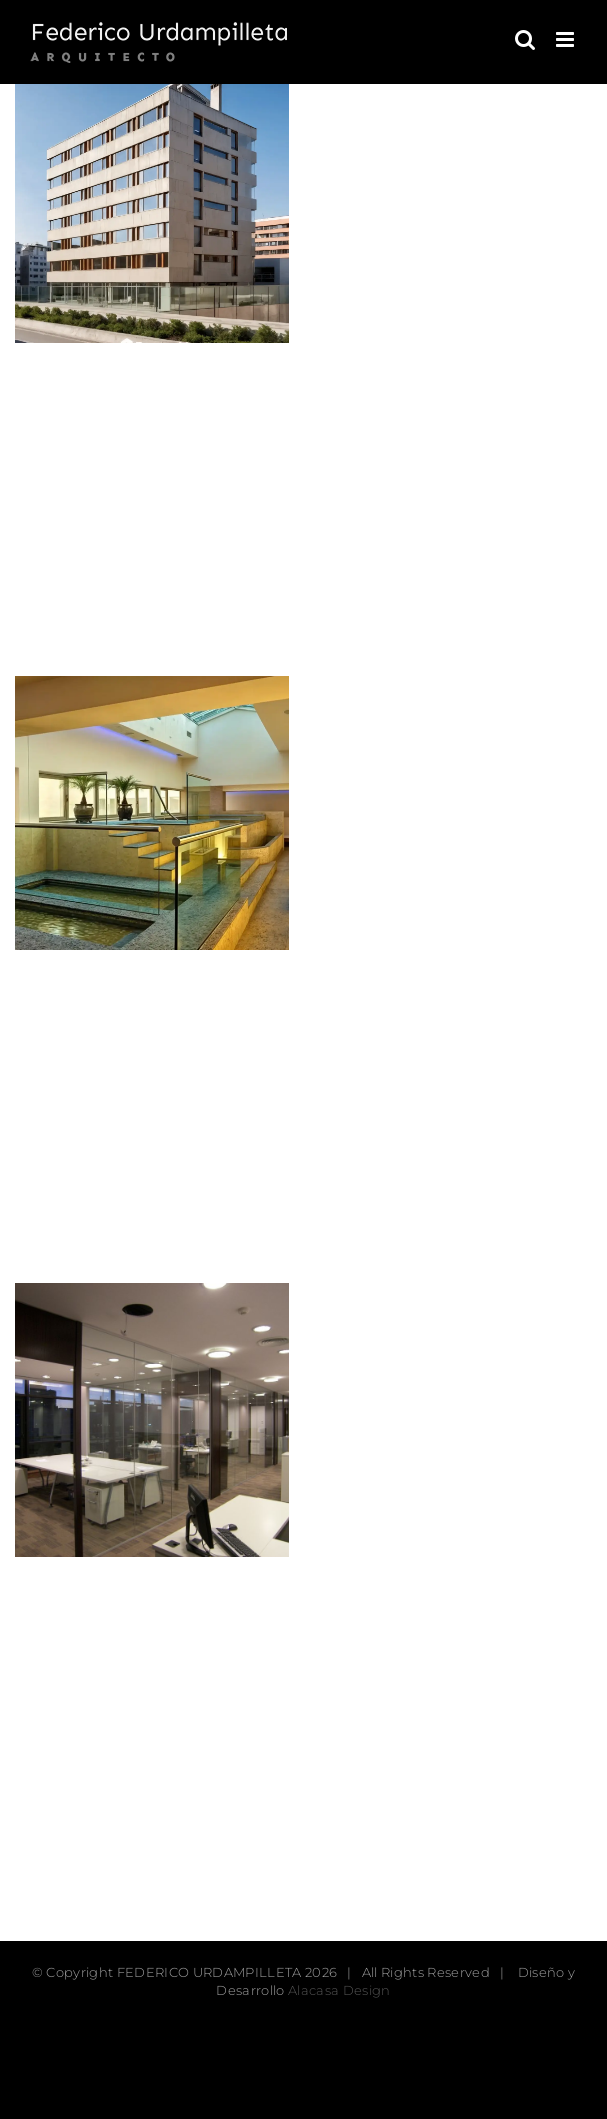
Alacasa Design (339, 1990)
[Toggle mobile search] (525, 39)
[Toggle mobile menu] (566, 39)
